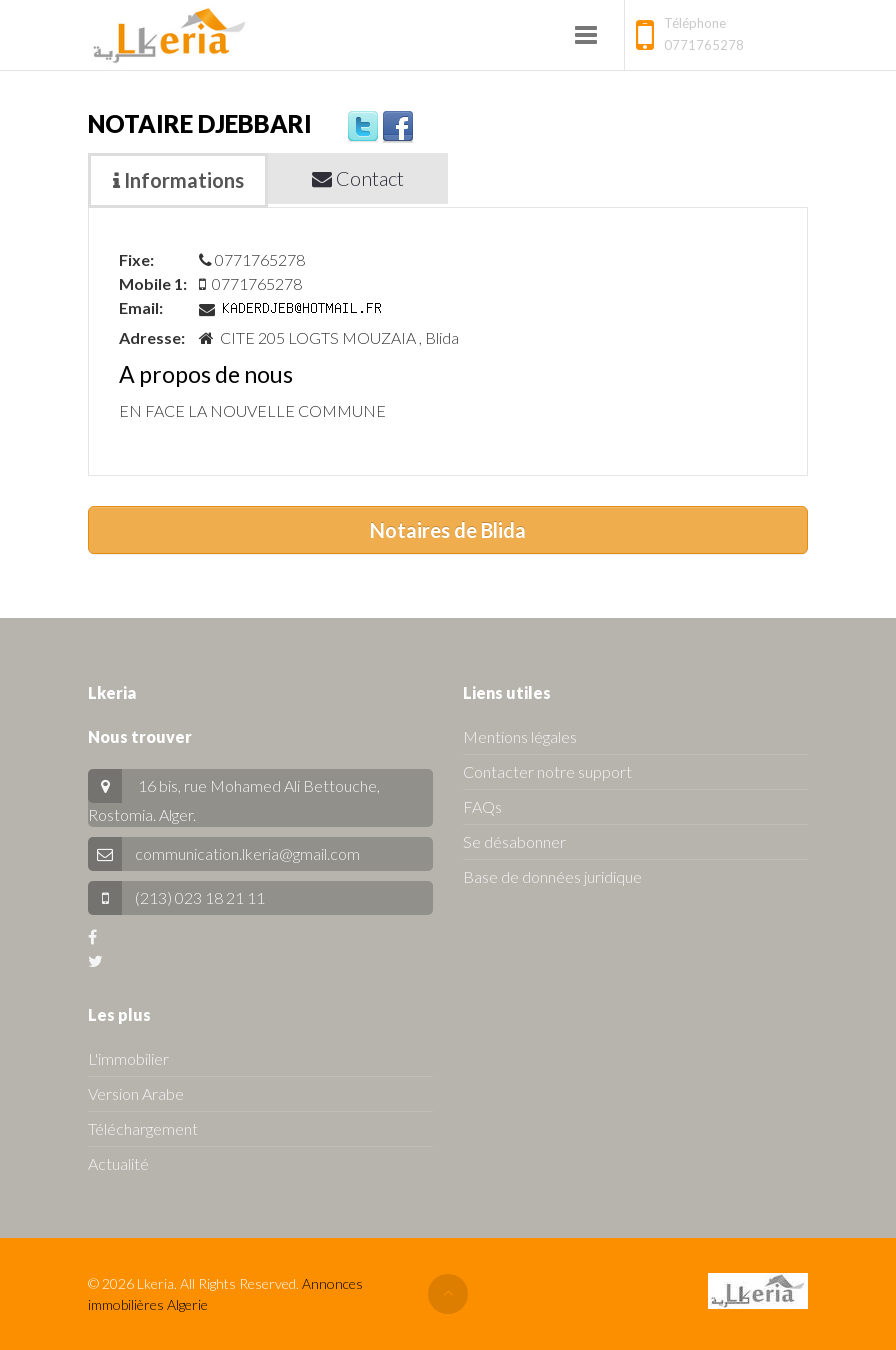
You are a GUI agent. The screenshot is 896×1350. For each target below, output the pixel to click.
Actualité (118, 1163)
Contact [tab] (358, 178)
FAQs (482, 806)
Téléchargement (143, 1128)
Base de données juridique (552, 876)
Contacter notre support (547, 771)
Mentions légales (520, 736)
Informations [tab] (178, 180)
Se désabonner (514, 841)
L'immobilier (128, 1058)
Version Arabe (136, 1093)
